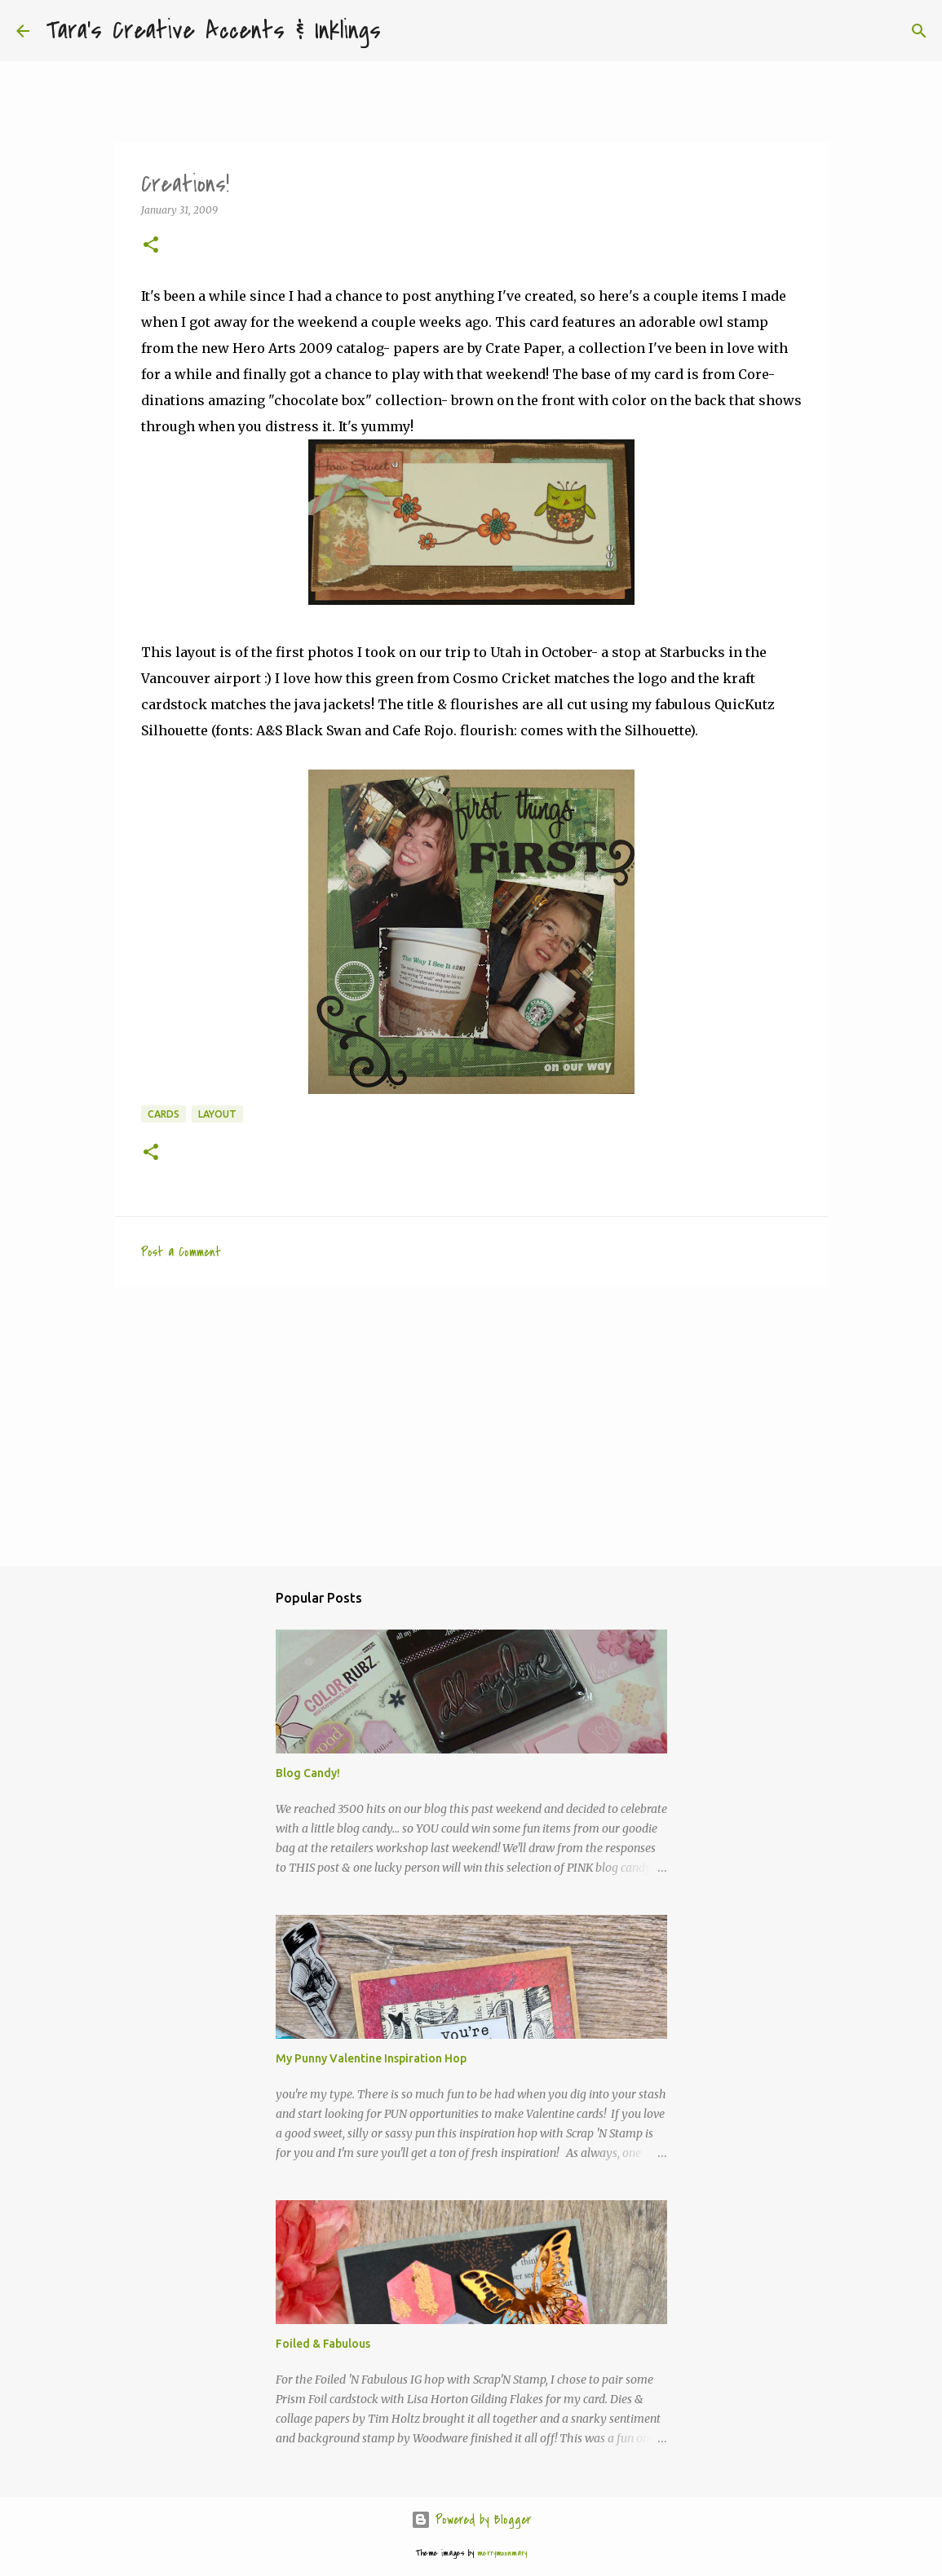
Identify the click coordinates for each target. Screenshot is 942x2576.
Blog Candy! (308, 1773)
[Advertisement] (471, 1426)
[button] (151, 246)
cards (163, 1114)
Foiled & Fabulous (323, 2343)
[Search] (404, 31)
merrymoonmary (502, 2553)
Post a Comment (181, 1252)
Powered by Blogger (471, 2520)
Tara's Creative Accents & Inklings (213, 30)
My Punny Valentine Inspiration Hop (371, 2058)
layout (217, 1114)
